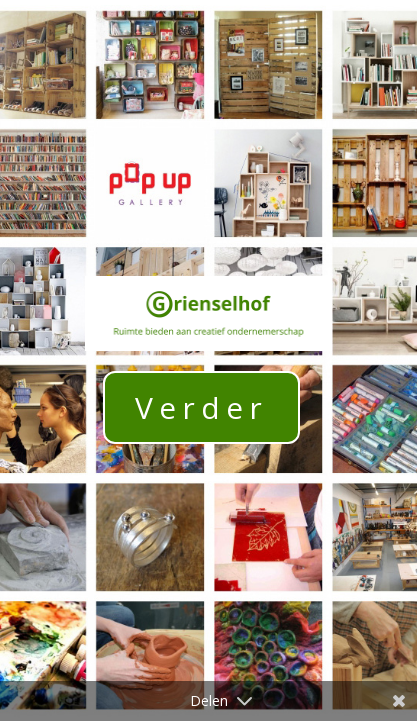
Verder (201, 407)
